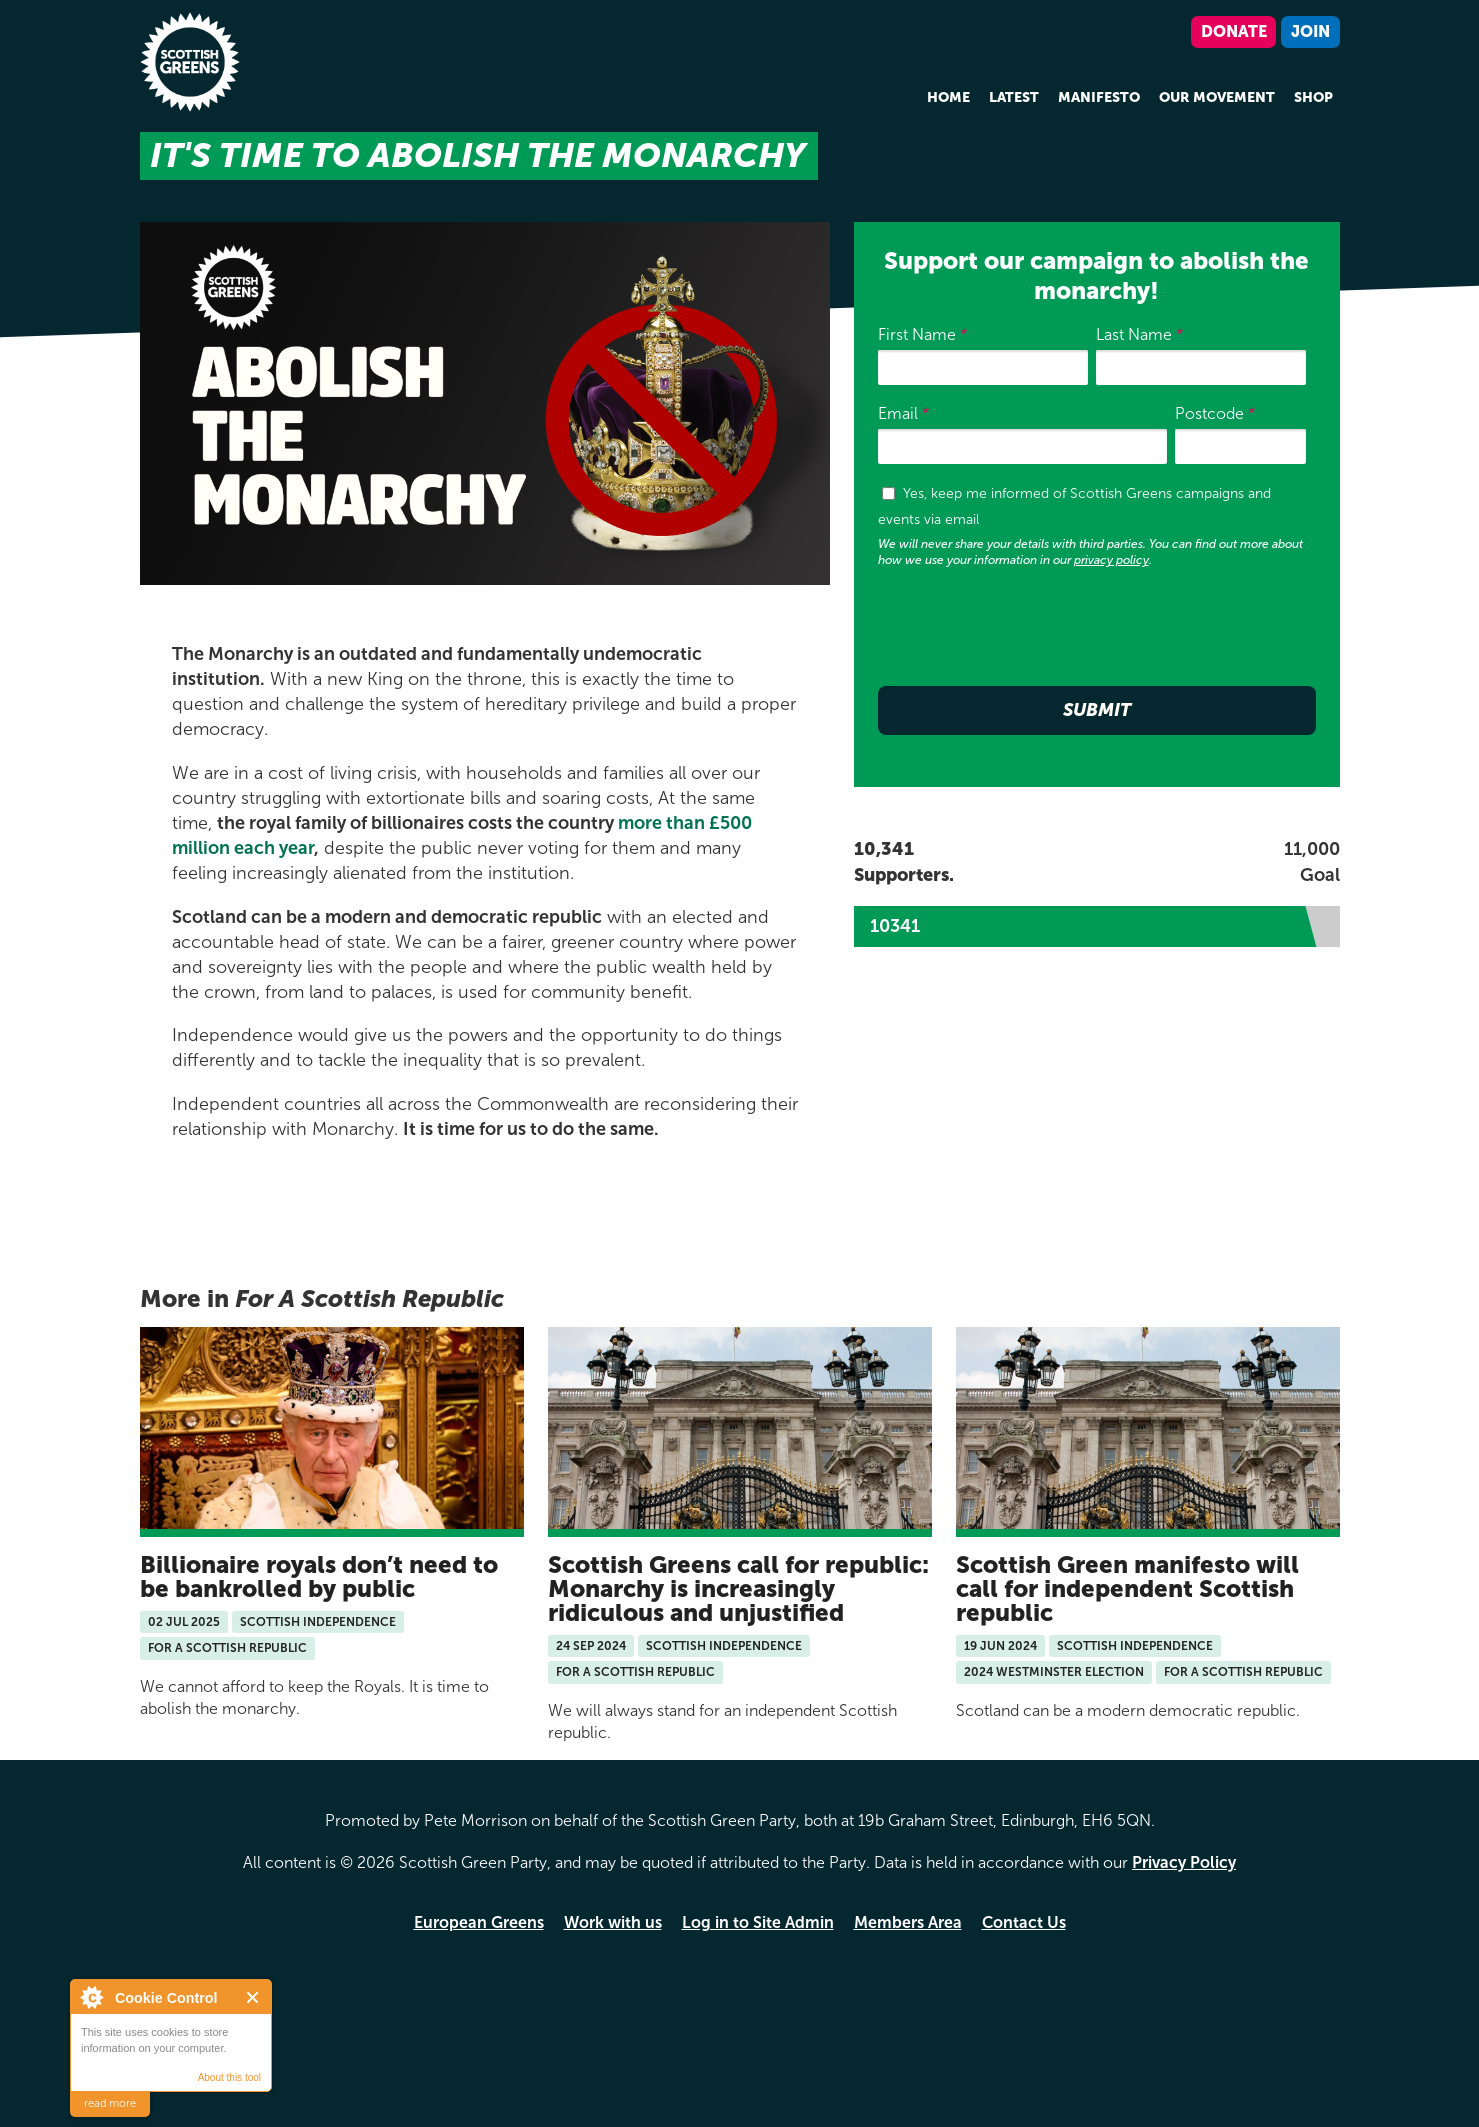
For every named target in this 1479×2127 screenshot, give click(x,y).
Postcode (1215, 413)
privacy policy (1111, 560)
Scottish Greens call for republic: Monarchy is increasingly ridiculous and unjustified (738, 1588)
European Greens (479, 1922)
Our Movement (1217, 97)
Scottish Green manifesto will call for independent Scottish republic (1127, 1588)
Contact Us (1024, 1922)
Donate (1234, 31)
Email (904, 413)
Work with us (613, 1922)
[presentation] (1030, 631)
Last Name (1140, 334)
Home (948, 97)
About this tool (229, 2077)
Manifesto (1099, 97)
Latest (1014, 97)
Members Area (908, 1922)
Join (1310, 31)
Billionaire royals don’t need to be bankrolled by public (319, 1576)
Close (253, 1997)
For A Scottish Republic (227, 1648)
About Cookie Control (91, 1997)
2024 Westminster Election (1054, 1672)
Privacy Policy (1184, 1862)
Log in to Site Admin (758, 1922)
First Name (923, 334)
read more (110, 2103)
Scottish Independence (318, 1622)
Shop (1313, 97)
